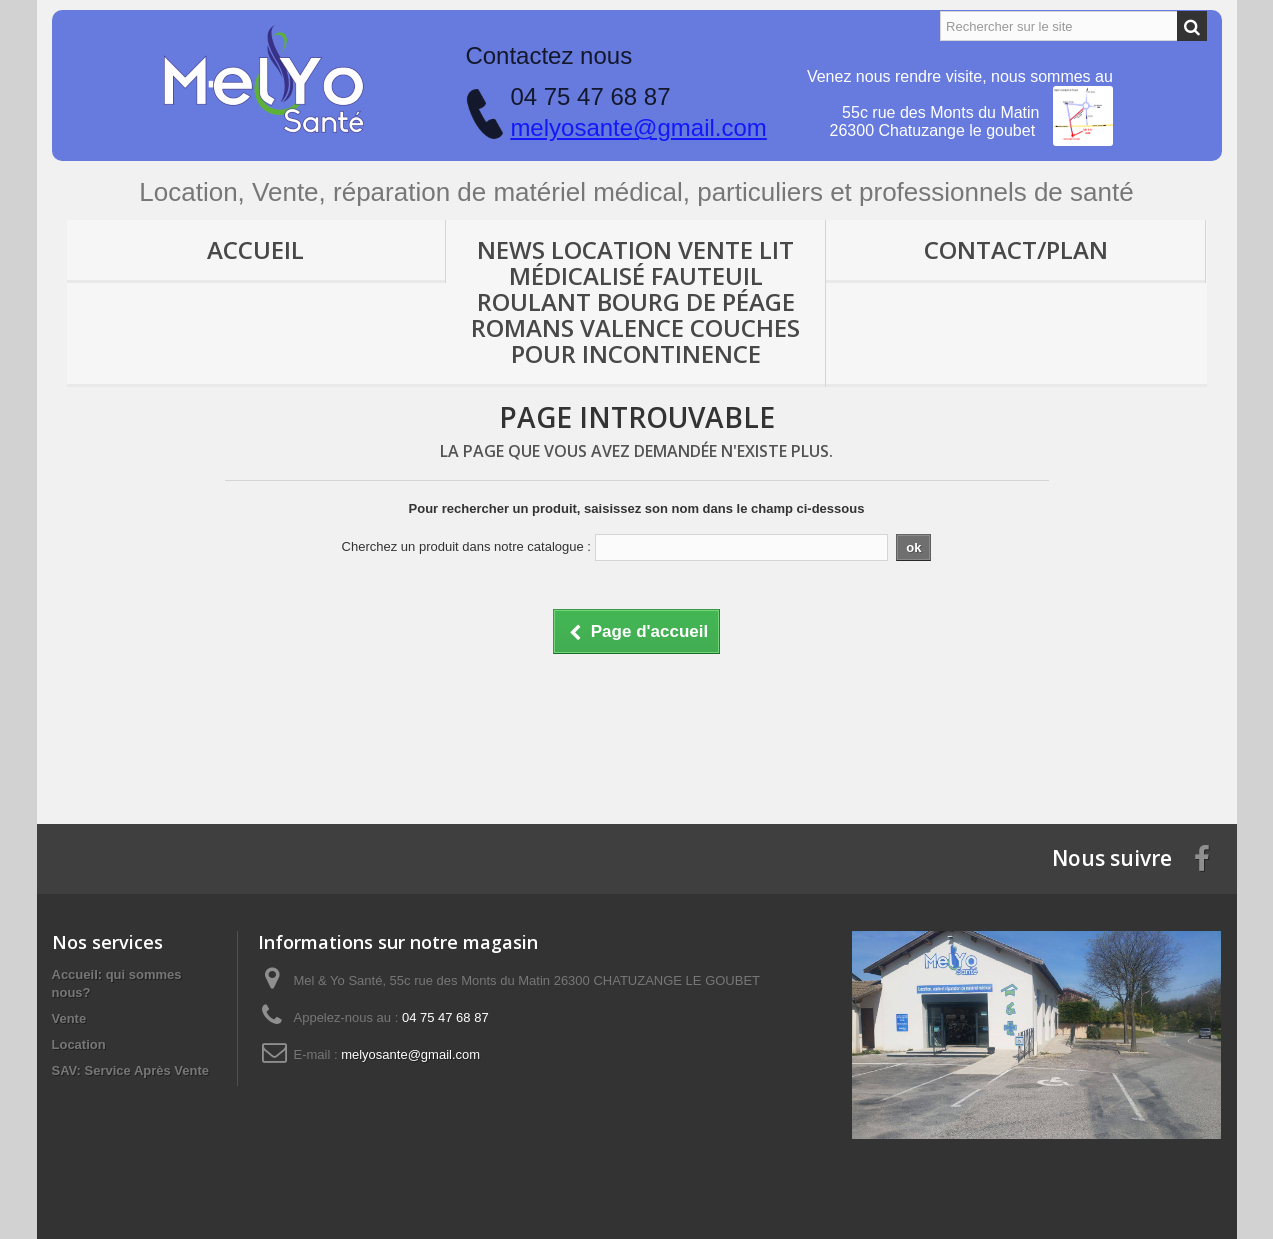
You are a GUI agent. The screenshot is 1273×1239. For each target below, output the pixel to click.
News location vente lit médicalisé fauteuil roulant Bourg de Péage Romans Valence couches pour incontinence (635, 301)
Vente (69, 1018)
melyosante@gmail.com (638, 127)
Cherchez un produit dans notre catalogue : (466, 546)
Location (79, 1044)
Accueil (255, 249)
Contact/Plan (1016, 249)
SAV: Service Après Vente (131, 1070)
